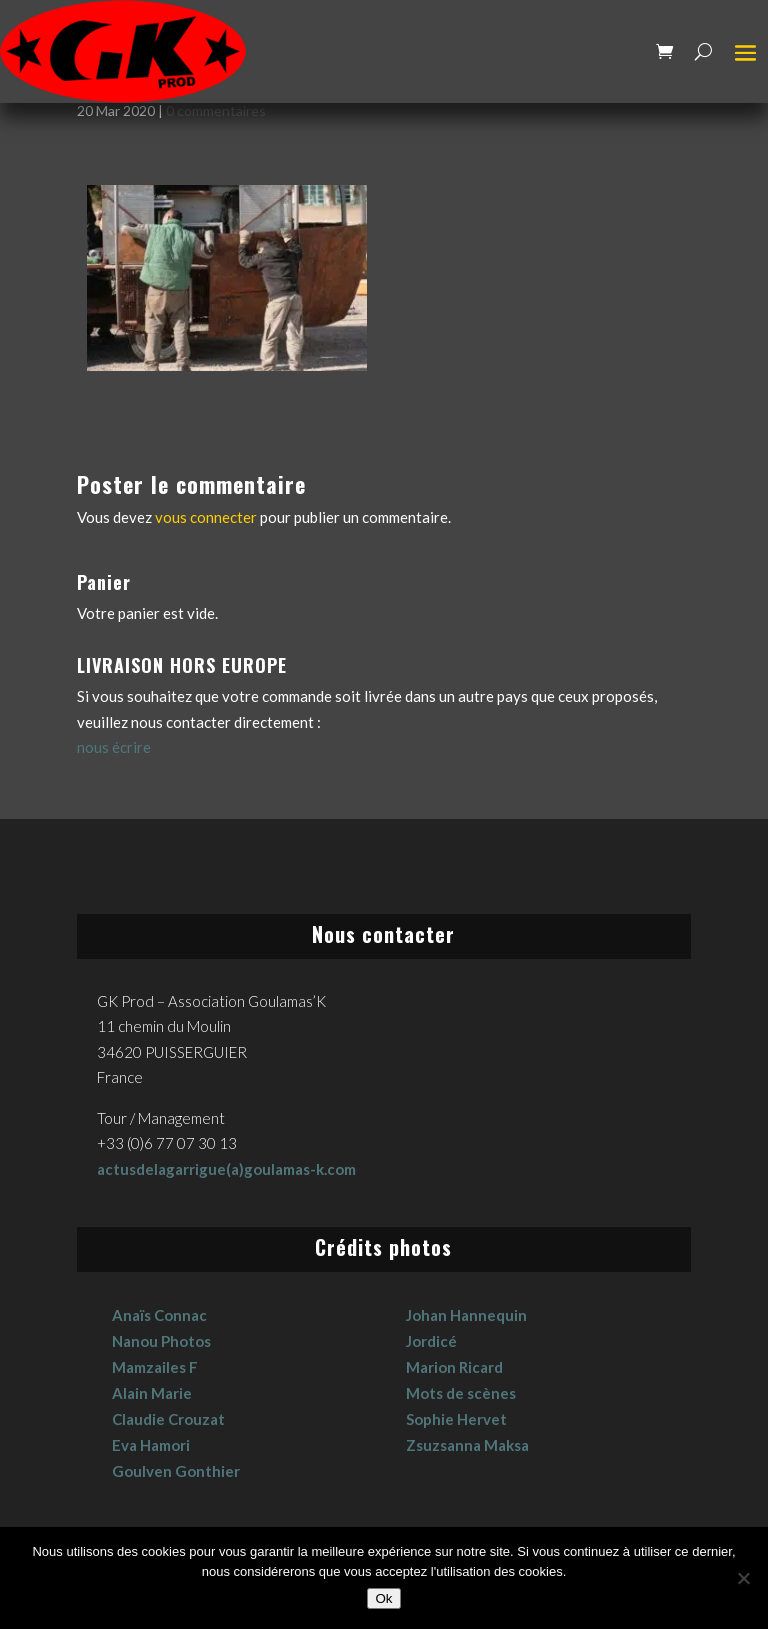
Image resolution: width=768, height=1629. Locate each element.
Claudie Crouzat (168, 1419)
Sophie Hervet (456, 1419)
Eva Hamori (151, 1445)
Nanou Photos (161, 1341)
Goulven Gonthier (176, 1471)
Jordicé (431, 1341)
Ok (383, 1598)
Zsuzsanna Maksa (467, 1445)
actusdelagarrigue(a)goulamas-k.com (226, 1169)
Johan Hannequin (466, 1315)
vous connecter (206, 517)
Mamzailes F (155, 1367)
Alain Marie (152, 1393)
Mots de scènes (461, 1393)
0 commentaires (216, 110)
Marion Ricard (454, 1367)
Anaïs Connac (159, 1315)
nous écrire (114, 747)
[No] (743, 1578)
